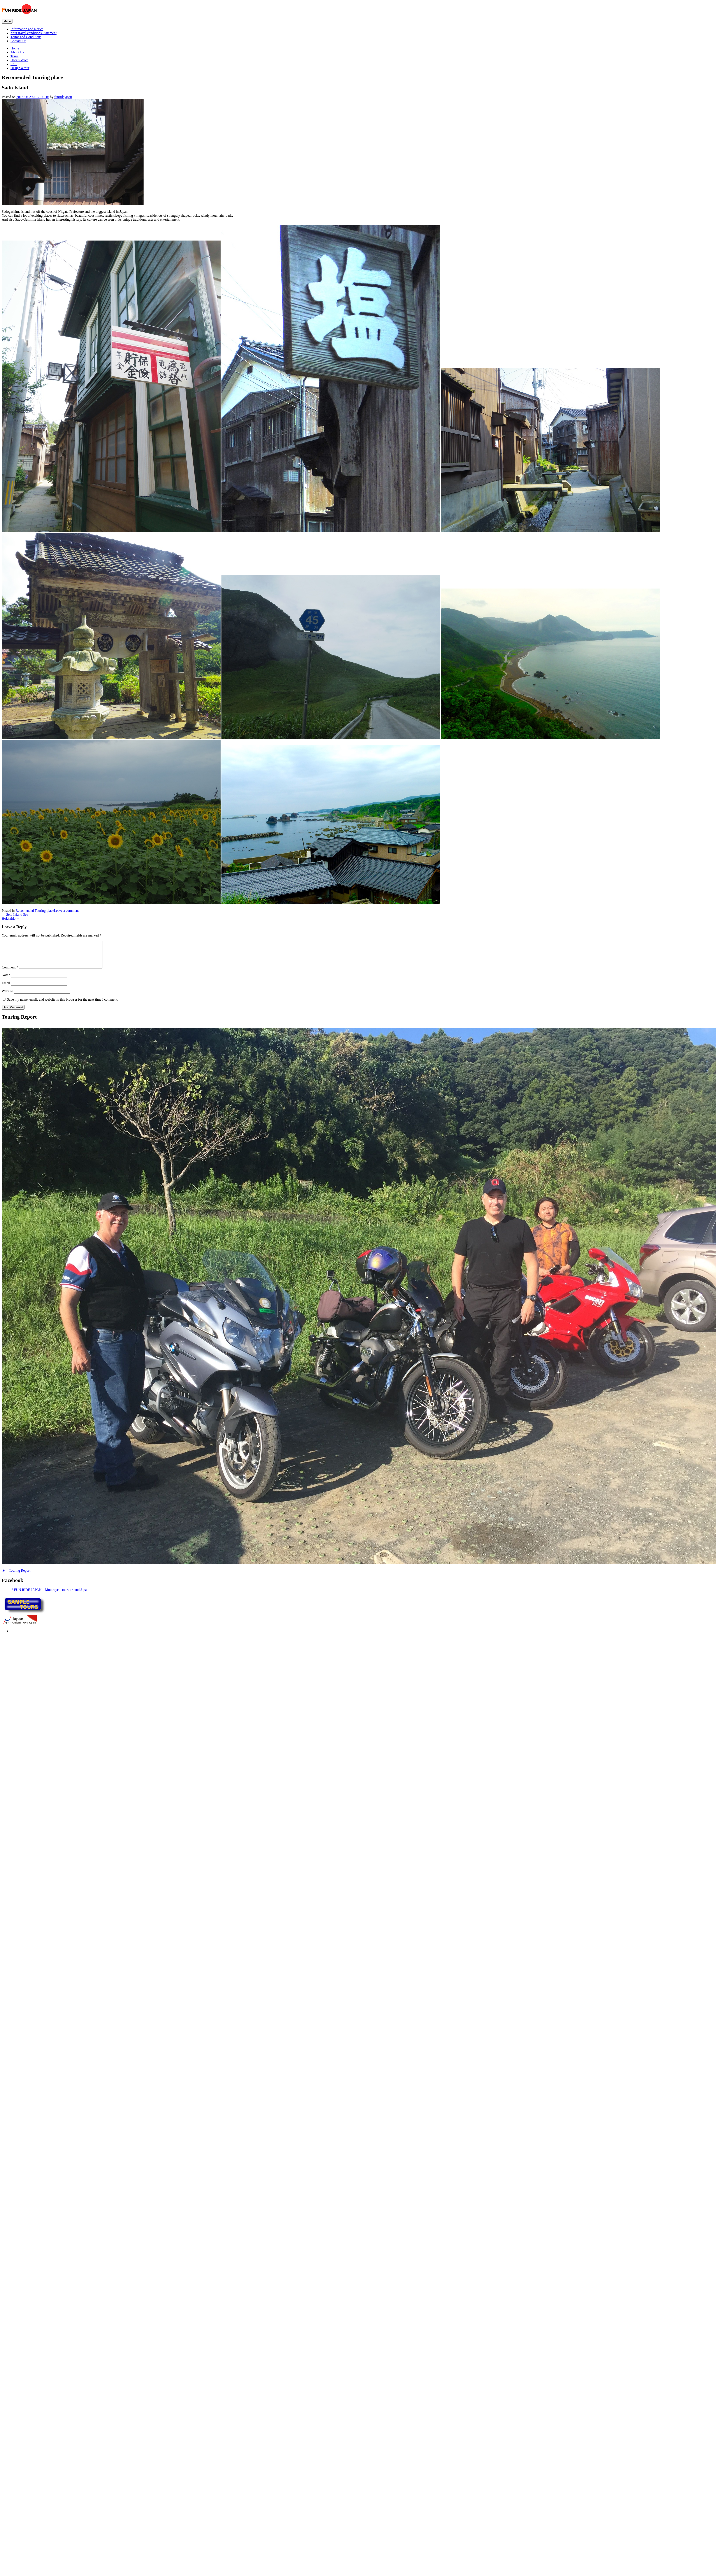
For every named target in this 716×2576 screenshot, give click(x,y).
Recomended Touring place (35, 910)
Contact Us (18, 41)
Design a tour (20, 68)
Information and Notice (27, 29)
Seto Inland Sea (15, 914)
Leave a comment (66, 910)
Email (6, 988)
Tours (14, 56)
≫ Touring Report (16, 1576)
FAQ (14, 64)
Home (15, 48)
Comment (10, 972)
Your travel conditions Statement (33, 33)
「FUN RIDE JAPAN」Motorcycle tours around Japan (49, 1595)
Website (7, 996)
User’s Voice (19, 60)
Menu (7, 21)
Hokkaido (11, 918)
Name (6, 980)
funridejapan (63, 97)
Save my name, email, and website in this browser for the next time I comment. (62, 1005)
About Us (17, 52)
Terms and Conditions (26, 37)
